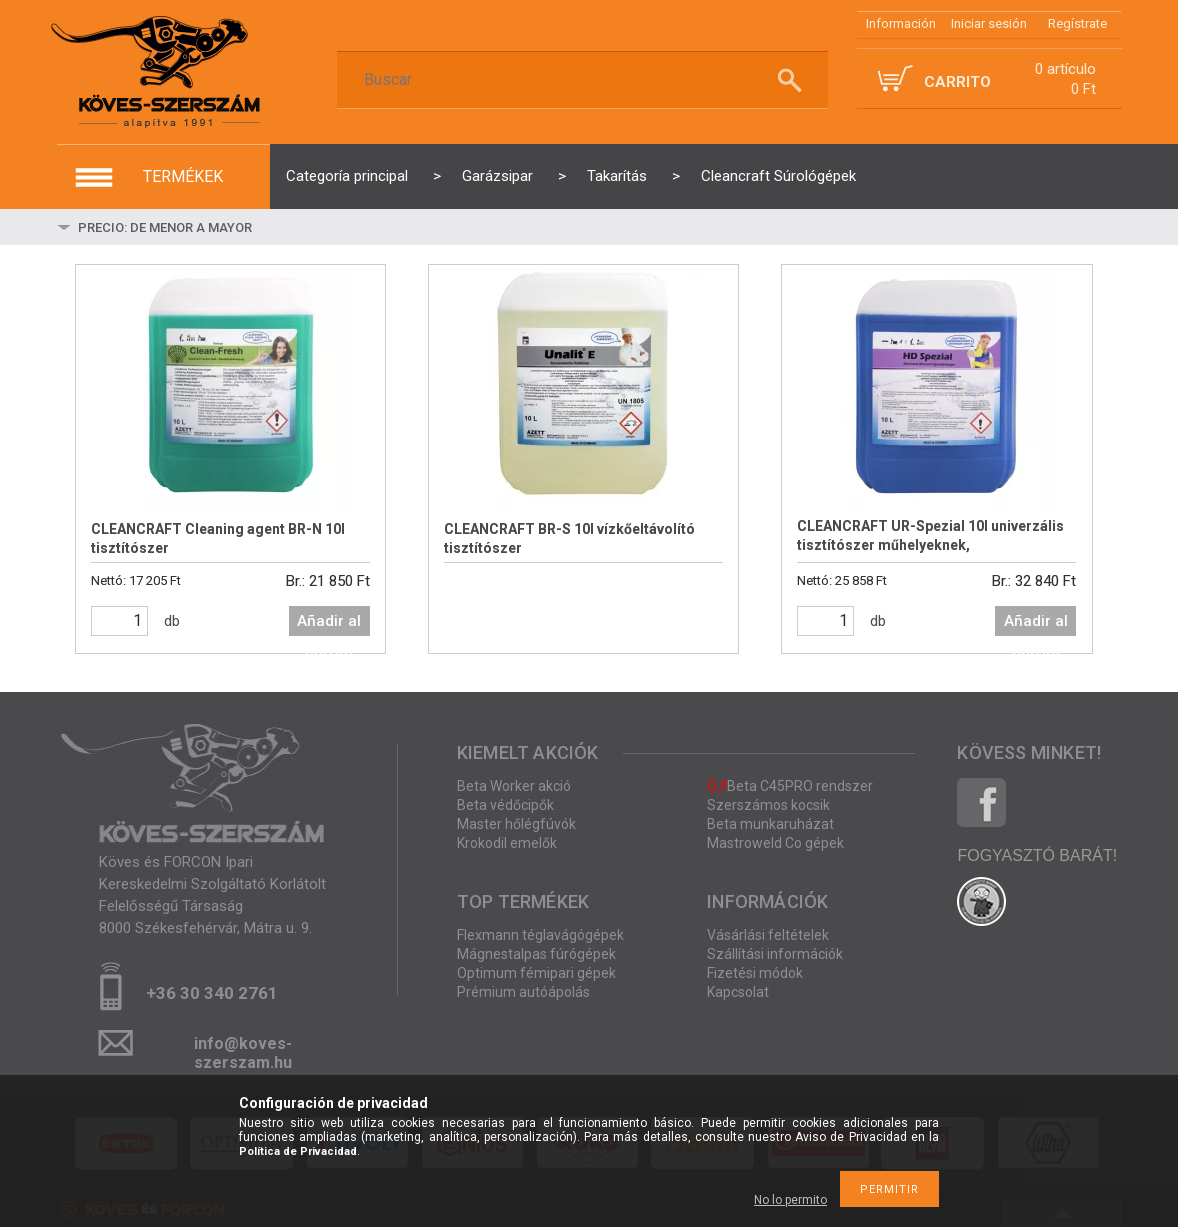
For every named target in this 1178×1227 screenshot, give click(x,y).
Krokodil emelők (507, 843)
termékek (183, 176)
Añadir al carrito (329, 624)
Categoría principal (347, 176)
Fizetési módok (755, 973)
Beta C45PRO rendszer (790, 786)
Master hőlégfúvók (516, 824)
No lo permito (790, 1200)
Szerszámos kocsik (768, 805)
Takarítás (617, 176)
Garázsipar (497, 176)
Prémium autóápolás (523, 992)
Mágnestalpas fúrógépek (536, 954)
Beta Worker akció (514, 786)
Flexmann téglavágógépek (540, 935)
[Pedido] (226, 227)
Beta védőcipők (505, 805)
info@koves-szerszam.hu (243, 1049)
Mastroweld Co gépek (775, 843)
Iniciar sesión (989, 23)
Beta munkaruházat (770, 824)
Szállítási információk (775, 954)
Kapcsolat (738, 992)
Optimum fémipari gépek (536, 973)
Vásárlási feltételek (768, 935)
